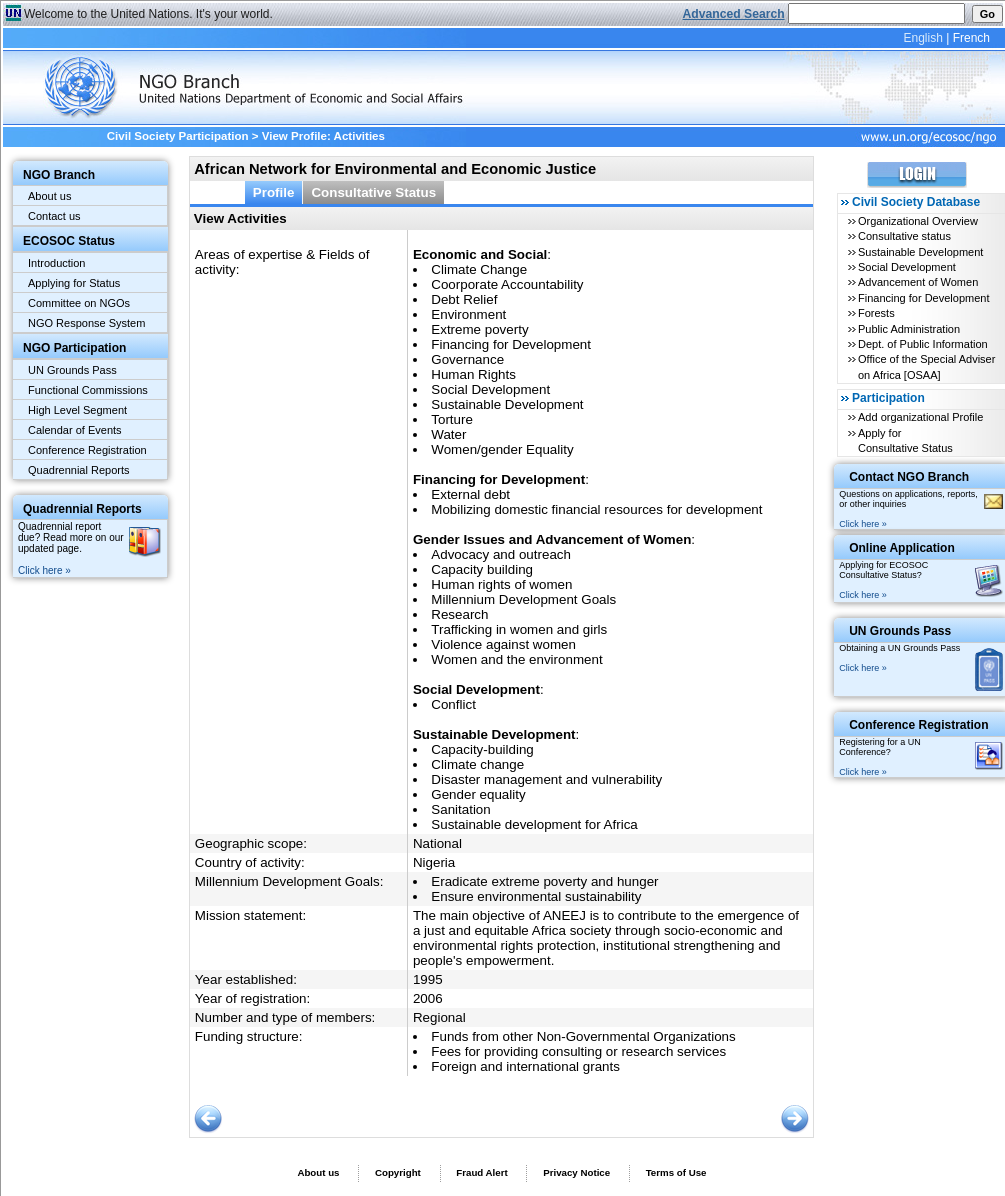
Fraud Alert (481, 1172)
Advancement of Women (918, 282)
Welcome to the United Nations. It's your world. (148, 14)
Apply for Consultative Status (905, 440)
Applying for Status (74, 283)
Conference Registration (87, 450)
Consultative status (904, 236)
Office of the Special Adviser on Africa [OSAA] (926, 366)
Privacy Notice (576, 1172)
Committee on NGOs (79, 303)
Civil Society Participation (178, 136)
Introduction (56, 263)
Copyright (398, 1172)
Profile (274, 192)
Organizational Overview (918, 221)
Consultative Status (373, 192)
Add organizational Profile (920, 417)
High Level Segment (77, 410)
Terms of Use (676, 1172)
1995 (428, 979)
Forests (876, 313)
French (971, 38)
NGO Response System (86, 323)
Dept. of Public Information (923, 344)
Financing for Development (923, 298)
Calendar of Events (75, 430)
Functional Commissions (88, 390)
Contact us (54, 216)
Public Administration (909, 329)
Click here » (44, 570)
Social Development (907, 267)
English (922, 38)
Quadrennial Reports (79, 470)
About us (49, 196)
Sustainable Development (920, 252)
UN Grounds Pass (72, 370)
